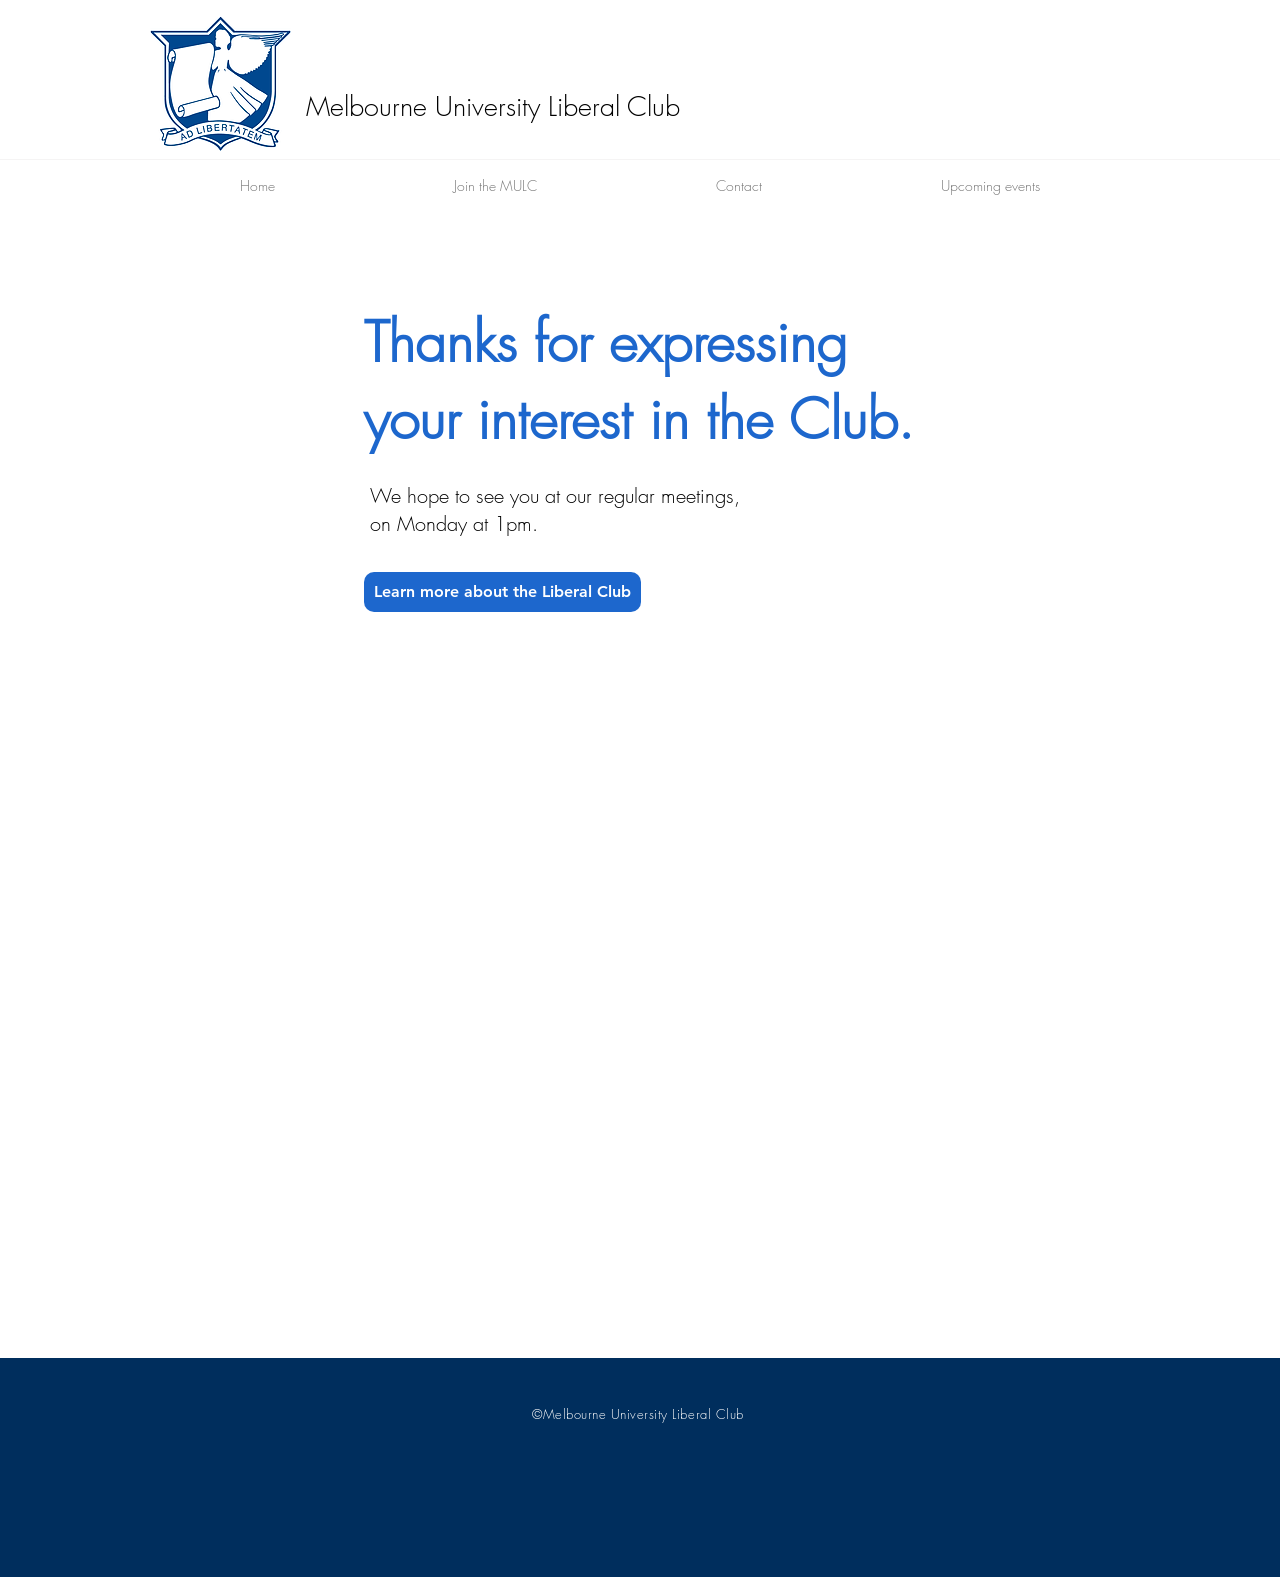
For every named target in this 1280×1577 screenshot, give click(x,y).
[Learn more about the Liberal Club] (502, 592)
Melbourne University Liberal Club (493, 106)
